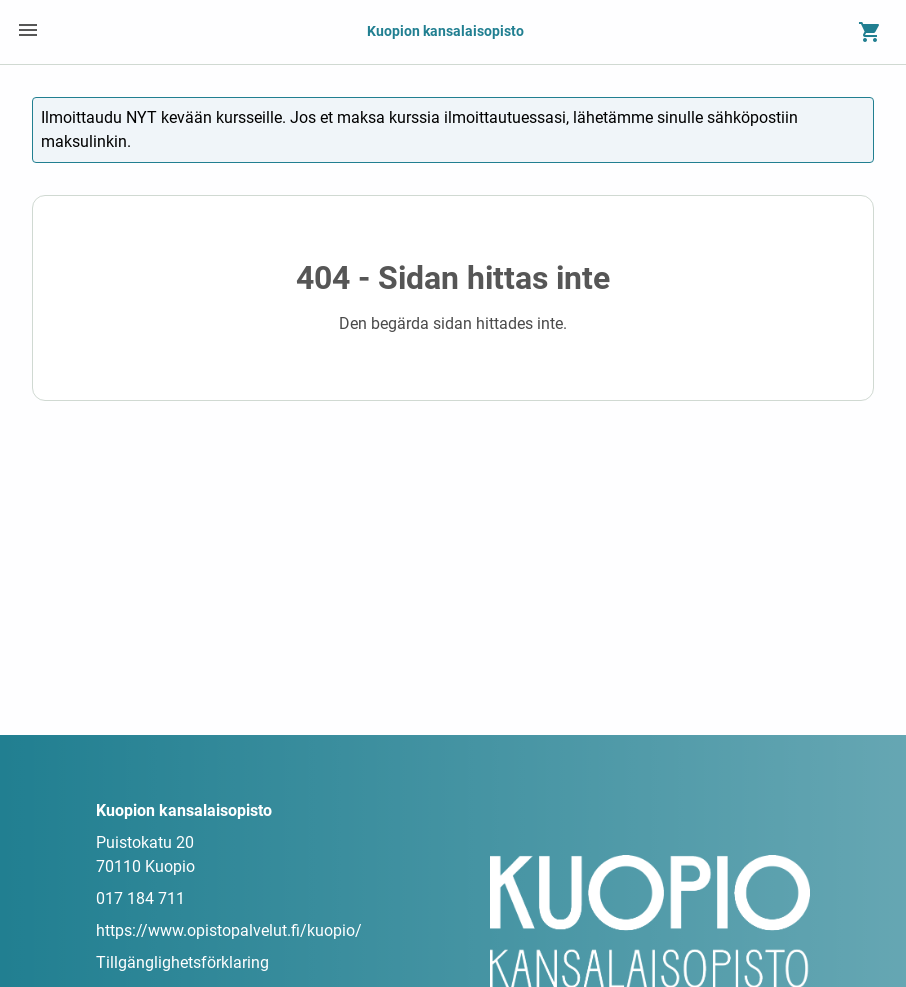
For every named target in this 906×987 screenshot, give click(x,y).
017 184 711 (140, 898)
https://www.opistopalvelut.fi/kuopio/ (229, 930)
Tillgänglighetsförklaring (182, 962)
